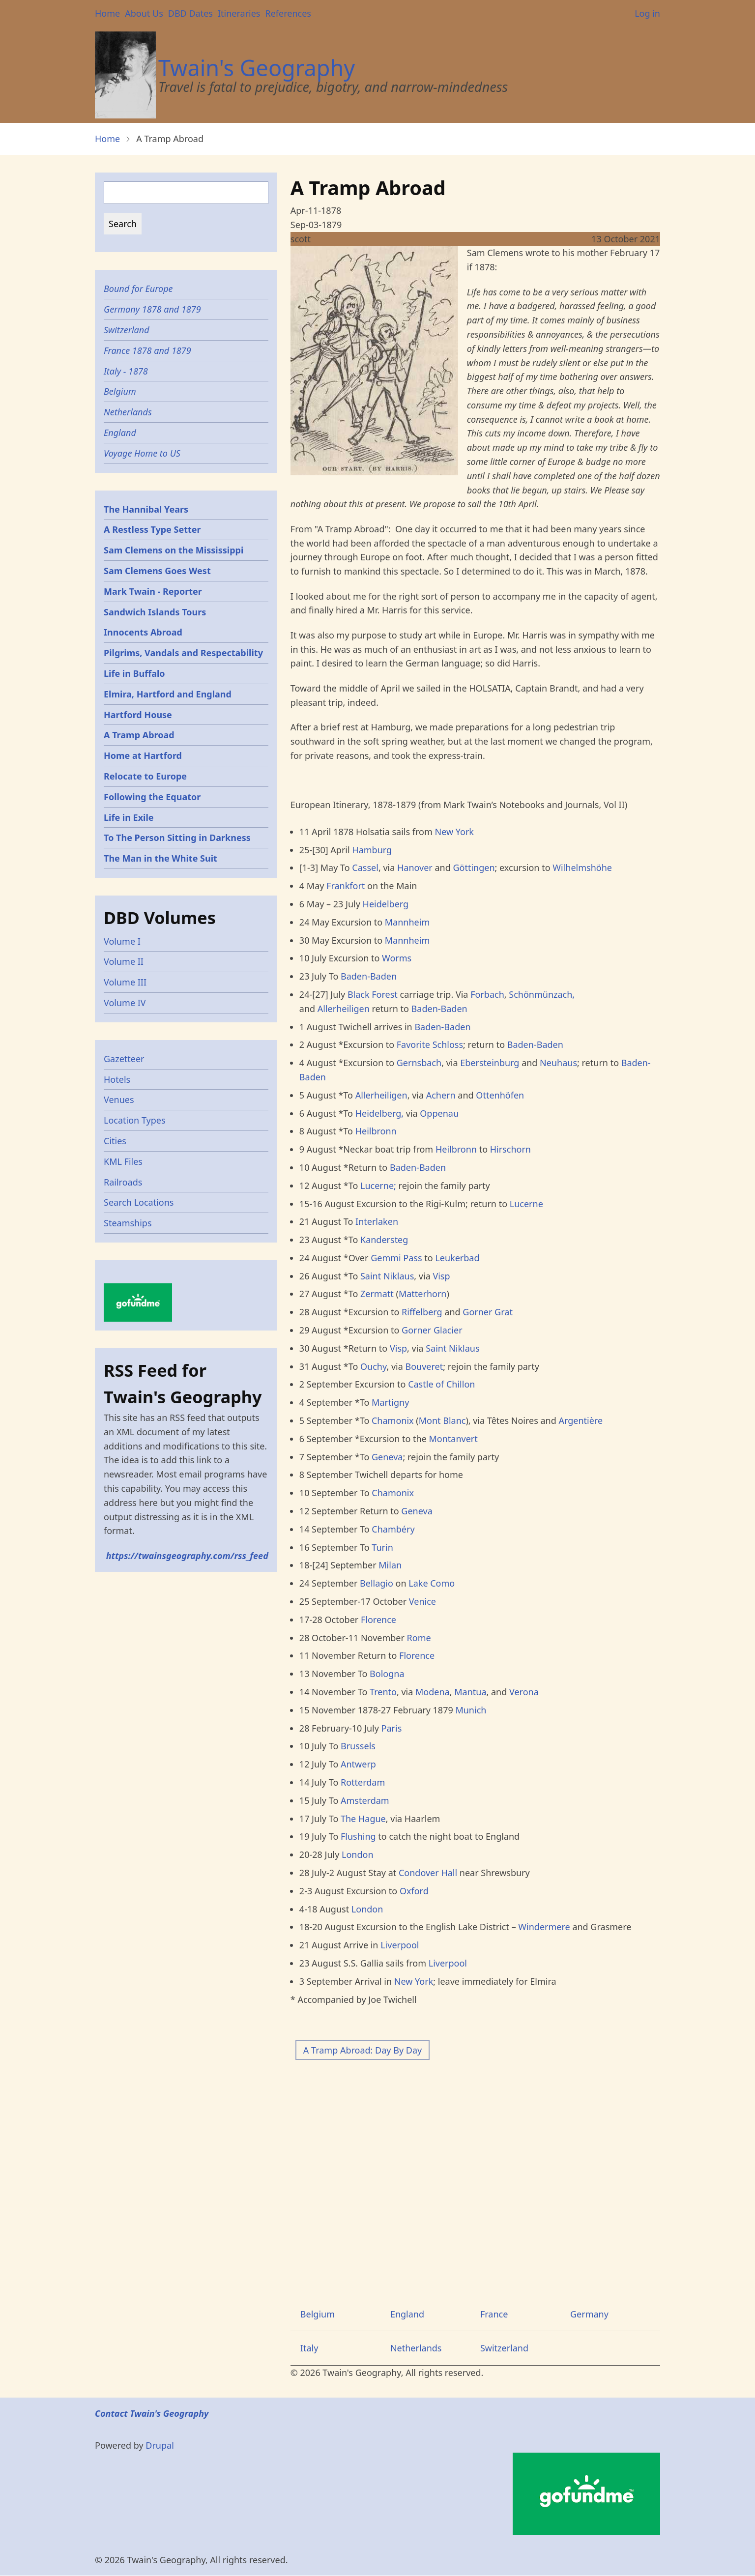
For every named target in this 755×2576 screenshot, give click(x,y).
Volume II (124, 961)
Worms (396, 958)
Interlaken (376, 1221)
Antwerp (358, 1764)
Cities (115, 1141)
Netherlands (416, 2348)
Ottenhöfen (500, 1095)
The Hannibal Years (146, 509)
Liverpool (399, 1945)
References (288, 13)
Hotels (117, 1079)
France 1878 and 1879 (147, 350)
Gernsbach (419, 1063)
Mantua (470, 1692)
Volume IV (125, 1003)
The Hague (363, 1818)
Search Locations (139, 1202)
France (494, 2314)
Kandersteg (384, 1239)
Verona (524, 1692)
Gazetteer (124, 1059)
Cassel (365, 867)
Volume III (125, 982)
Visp (441, 1276)
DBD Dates (190, 13)
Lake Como (431, 1583)
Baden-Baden (369, 976)
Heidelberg (386, 904)
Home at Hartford (143, 755)
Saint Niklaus (387, 1276)
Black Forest (373, 994)
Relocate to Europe (145, 776)
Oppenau (439, 1113)
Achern (441, 1095)
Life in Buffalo (134, 673)
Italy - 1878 (126, 371)
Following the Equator (152, 797)
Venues (119, 1099)
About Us (144, 13)
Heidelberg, (379, 1113)
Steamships (128, 1223)
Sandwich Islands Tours (155, 612)
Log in (647, 13)
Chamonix (393, 1420)
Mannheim (407, 922)
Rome (419, 1638)
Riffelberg (422, 1312)
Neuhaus (558, 1063)
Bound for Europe (138, 288)
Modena (432, 1692)
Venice (422, 1601)
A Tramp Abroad (139, 735)
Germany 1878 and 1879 (152, 309)
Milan (390, 1565)
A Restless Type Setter (152, 529)
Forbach (487, 994)
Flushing (358, 1836)
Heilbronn (376, 1131)
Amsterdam (365, 1800)
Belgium (317, 2314)
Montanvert (453, 1439)
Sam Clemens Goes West (157, 571)
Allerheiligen (344, 1008)
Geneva (387, 1457)
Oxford (414, 1891)
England (407, 2314)
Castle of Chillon (441, 1384)
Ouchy (373, 1366)
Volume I (122, 941)
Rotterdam (363, 1782)
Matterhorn (423, 1294)
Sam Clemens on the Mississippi (173, 550)
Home (107, 13)
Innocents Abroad (143, 632)
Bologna (387, 1673)
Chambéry (393, 1529)
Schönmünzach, (542, 994)
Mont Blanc (442, 1420)
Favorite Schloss (430, 1044)
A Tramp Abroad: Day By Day (362, 2050)
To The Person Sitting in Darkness (177, 837)
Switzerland (504, 2348)
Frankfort (345, 886)
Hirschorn (510, 1149)
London (358, 1854)
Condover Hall (428, 1873)
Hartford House (138, 715)
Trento (383, 1692)
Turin (382, 1547)
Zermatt (377, 1294)
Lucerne (526, 1204)
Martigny (390, 1402)
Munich (470, 1710)
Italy (309, 2348)
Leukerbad (457, 1258)
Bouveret (424, 1366)
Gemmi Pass (396, 1258)
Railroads (123, 1182)
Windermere (544, 1927)
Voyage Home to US (142, 453)
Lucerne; (378, 1185)
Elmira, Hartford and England (168, 694)
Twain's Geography (256, 68)
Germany (589, 2314)
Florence (378, 1619)
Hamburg (372, 850)
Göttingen (473, 867)
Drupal (159, 2445)
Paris (391, 1728)
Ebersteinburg (489, 1063)
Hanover (416, 867)
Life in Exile (129, 817)
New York (454, 832)
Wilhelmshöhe (582, 867)
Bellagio (376, 1583)
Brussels (358, 1746)
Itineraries (239, 13)
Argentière (580, 1420)
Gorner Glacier (432, 1330)
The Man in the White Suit (160, 858)
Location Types (135, 1120)
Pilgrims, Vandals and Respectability (183, 653)
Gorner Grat (488, 1312)
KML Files (123, 1161)
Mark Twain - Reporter (153, 591)
